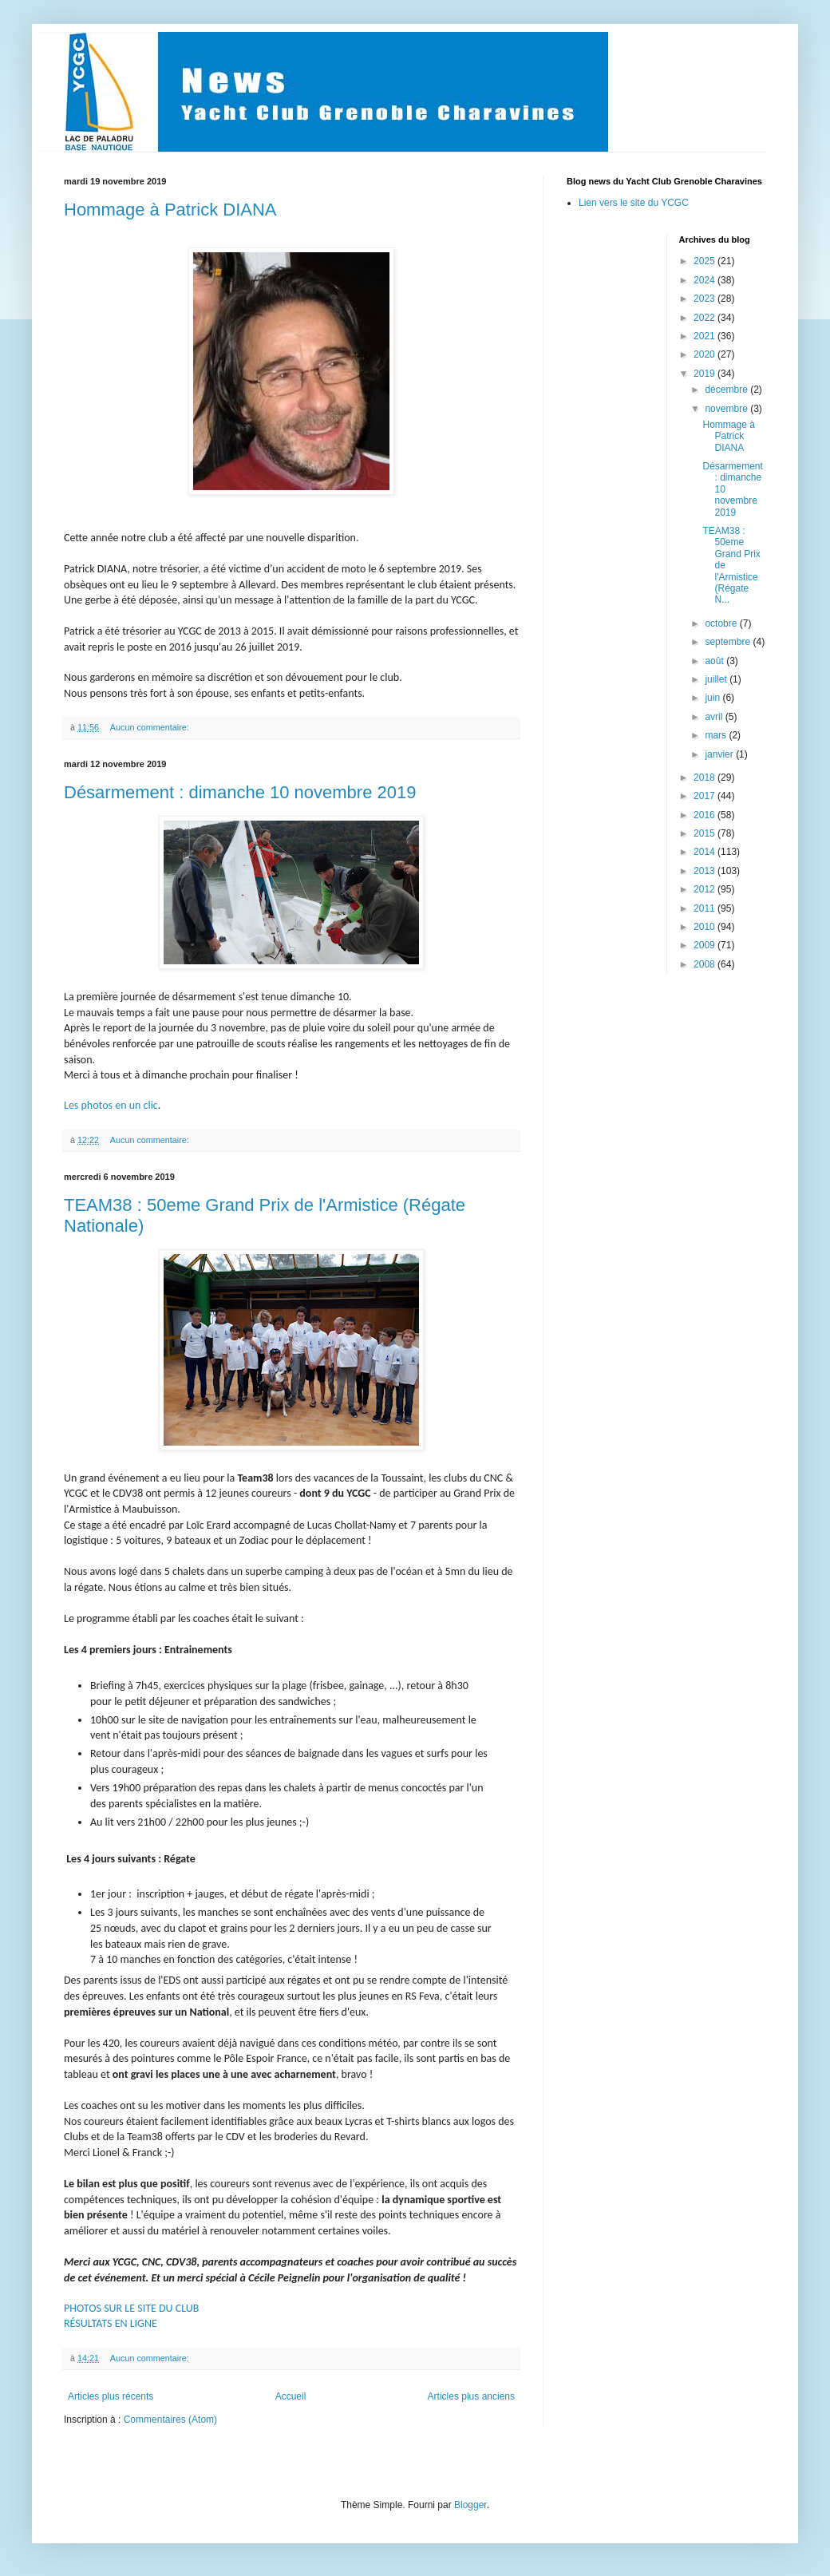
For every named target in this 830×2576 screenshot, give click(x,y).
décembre (727, 389)
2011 (705, 908)
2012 (705, 889)
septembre (729, 641)
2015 (705, 833)
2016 (705, 815)
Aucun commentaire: (151, 727)
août (715, 661)
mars (717, 735)
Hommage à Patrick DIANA (170, 210)
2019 (705, 373)
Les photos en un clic (111, 1105)
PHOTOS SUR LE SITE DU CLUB (131, 2308)
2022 (705, 317)
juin (713, 697)
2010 (705, 926)
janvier (720, 754)
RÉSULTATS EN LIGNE (110, 2323)
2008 (705, 964)
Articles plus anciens (471, 2396)
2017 (705, 795)
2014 (705, 851)
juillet (717, 679)
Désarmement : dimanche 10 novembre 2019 (240, 792)
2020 (705, 354)
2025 (705, 261)
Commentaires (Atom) (170, 2419)
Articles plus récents (110, 2396)
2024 (705, 280)
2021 (705, 336)
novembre (727, 408)
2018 (705, 777)
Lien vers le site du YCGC (634, 202)
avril (715, 716)
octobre (722, 623)
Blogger (470, 2505)
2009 (705, 945)
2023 (705, 298)
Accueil (290, 2396)
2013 (705, 870)
